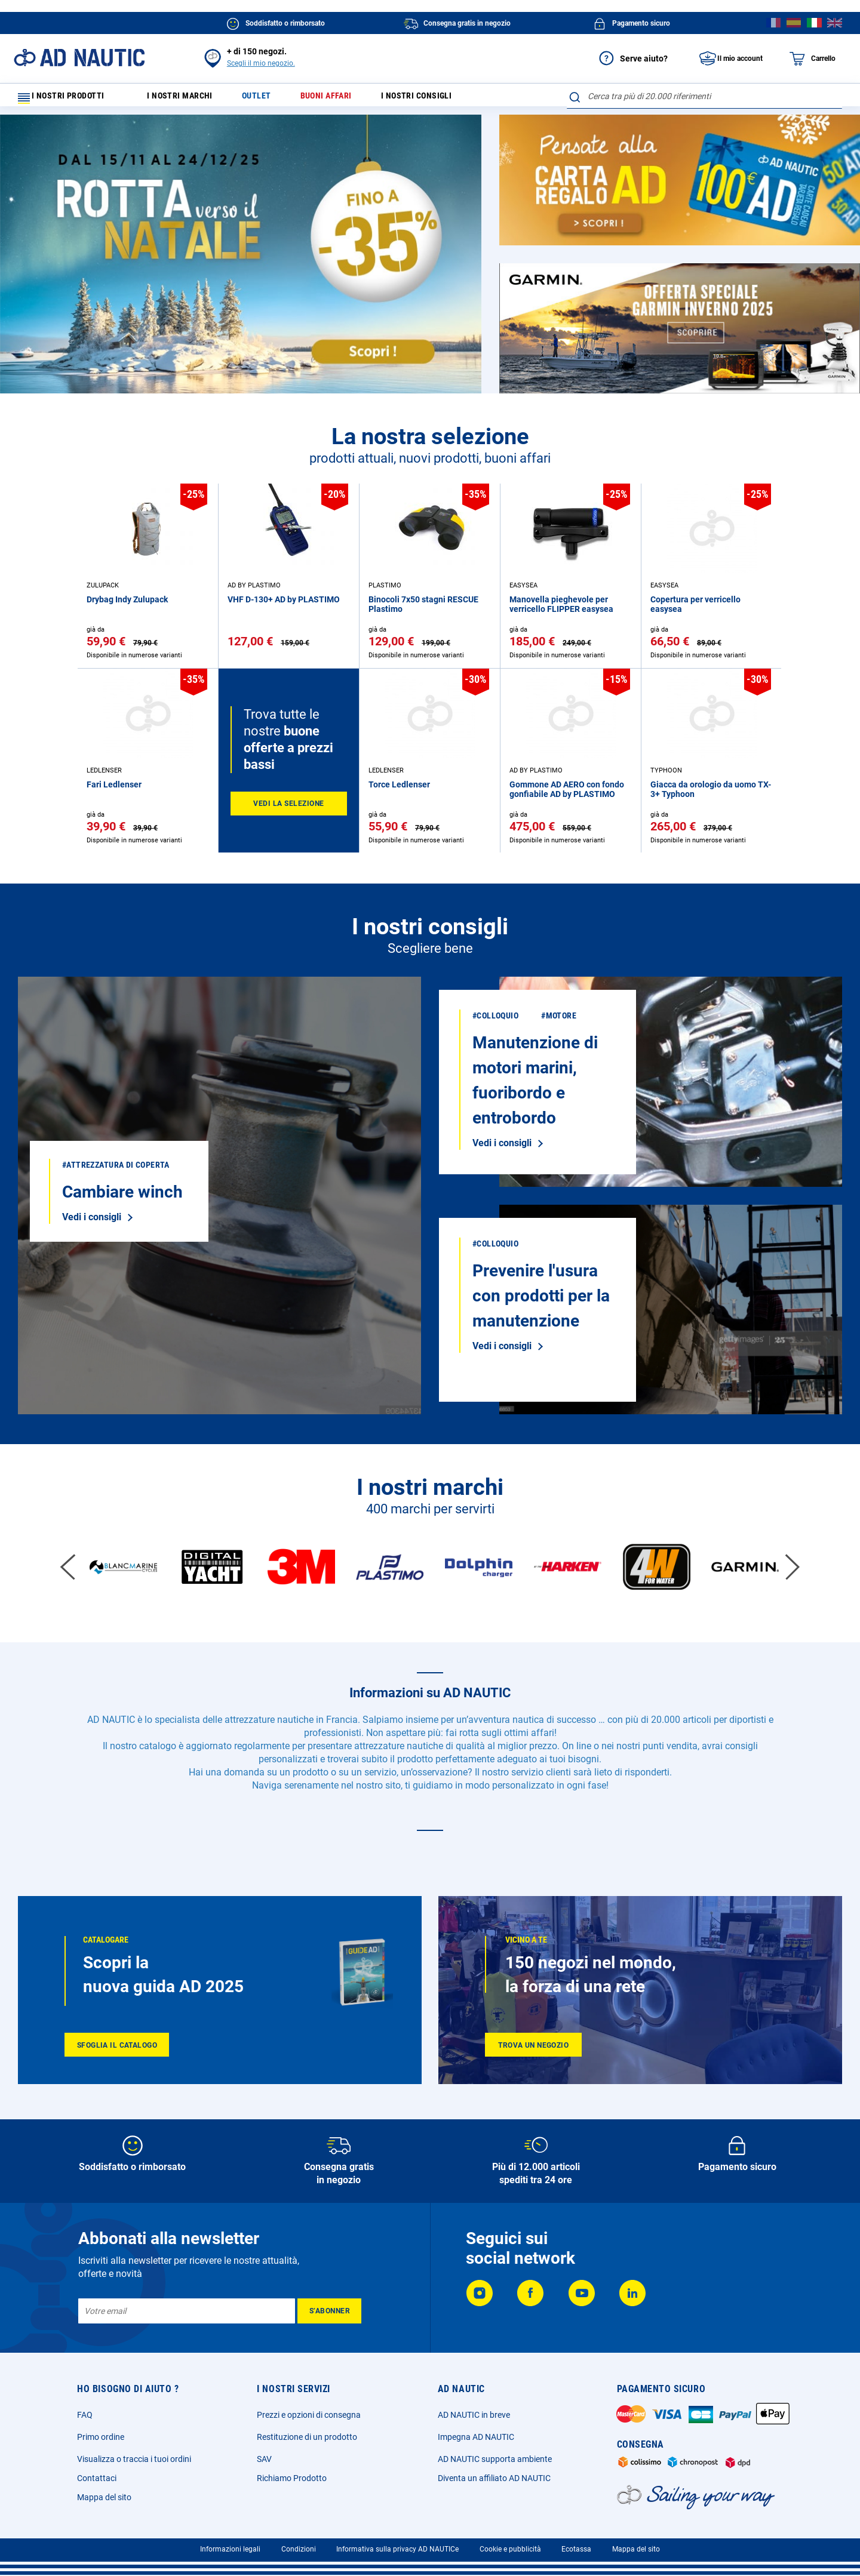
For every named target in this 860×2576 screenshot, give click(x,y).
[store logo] (79, 57)
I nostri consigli (444, 98)
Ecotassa (576, 2549)
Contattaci (96, 2478)
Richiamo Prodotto (292, 2478)
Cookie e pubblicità (510, 2549)
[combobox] (704, 96)
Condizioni (298, 2549)
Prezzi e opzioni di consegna (309, 2415)
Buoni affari (346, 98)
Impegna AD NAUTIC (476, 2437)
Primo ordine (100, 2437)
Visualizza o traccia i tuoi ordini (134, 2459)
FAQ (85, 2415)
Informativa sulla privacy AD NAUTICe (397, 2549)
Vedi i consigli (91, 1222)
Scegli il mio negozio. (261, 63)
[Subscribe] (329, 2310)
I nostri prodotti (68, 98)
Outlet (270, 98)
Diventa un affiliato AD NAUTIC (494, 2478)
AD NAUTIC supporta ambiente (495, 2459)
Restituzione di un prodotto (307, 2437)
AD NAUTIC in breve (474, 2415)
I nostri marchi (187, 98)
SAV (264, 2459)
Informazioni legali (230, 2549)
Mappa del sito (104, 2497)
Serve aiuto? (630, 58)
